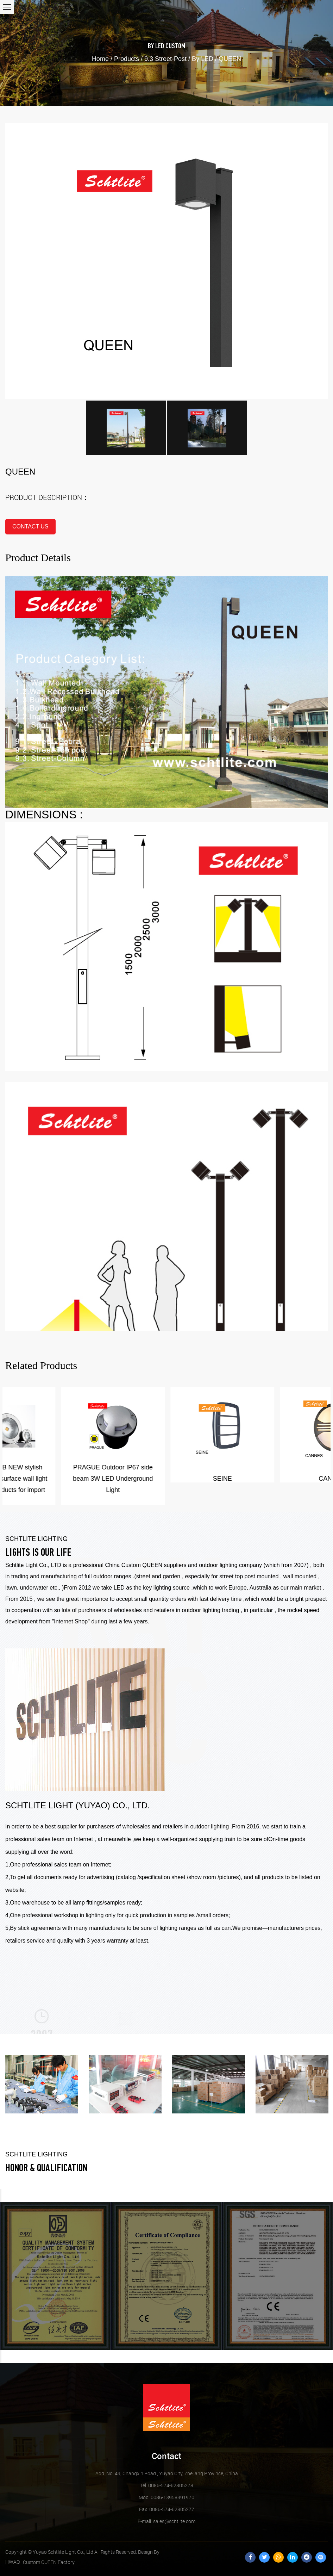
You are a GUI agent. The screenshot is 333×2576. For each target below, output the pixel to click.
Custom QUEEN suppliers (154, 1565)
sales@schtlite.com (166, 2521)
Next (0, 2356)
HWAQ (12, 2561)
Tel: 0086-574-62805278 (166, 2485)
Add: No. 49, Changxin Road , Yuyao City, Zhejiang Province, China (166, 2473)
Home (100, 58)
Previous (0, 2195)
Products (126, 58)
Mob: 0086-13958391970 (166, 2497)
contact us (30, 527)
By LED (156, 46)
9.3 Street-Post (165, 58)
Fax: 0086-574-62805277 (166, 2509)
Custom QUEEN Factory (49, 2562)
